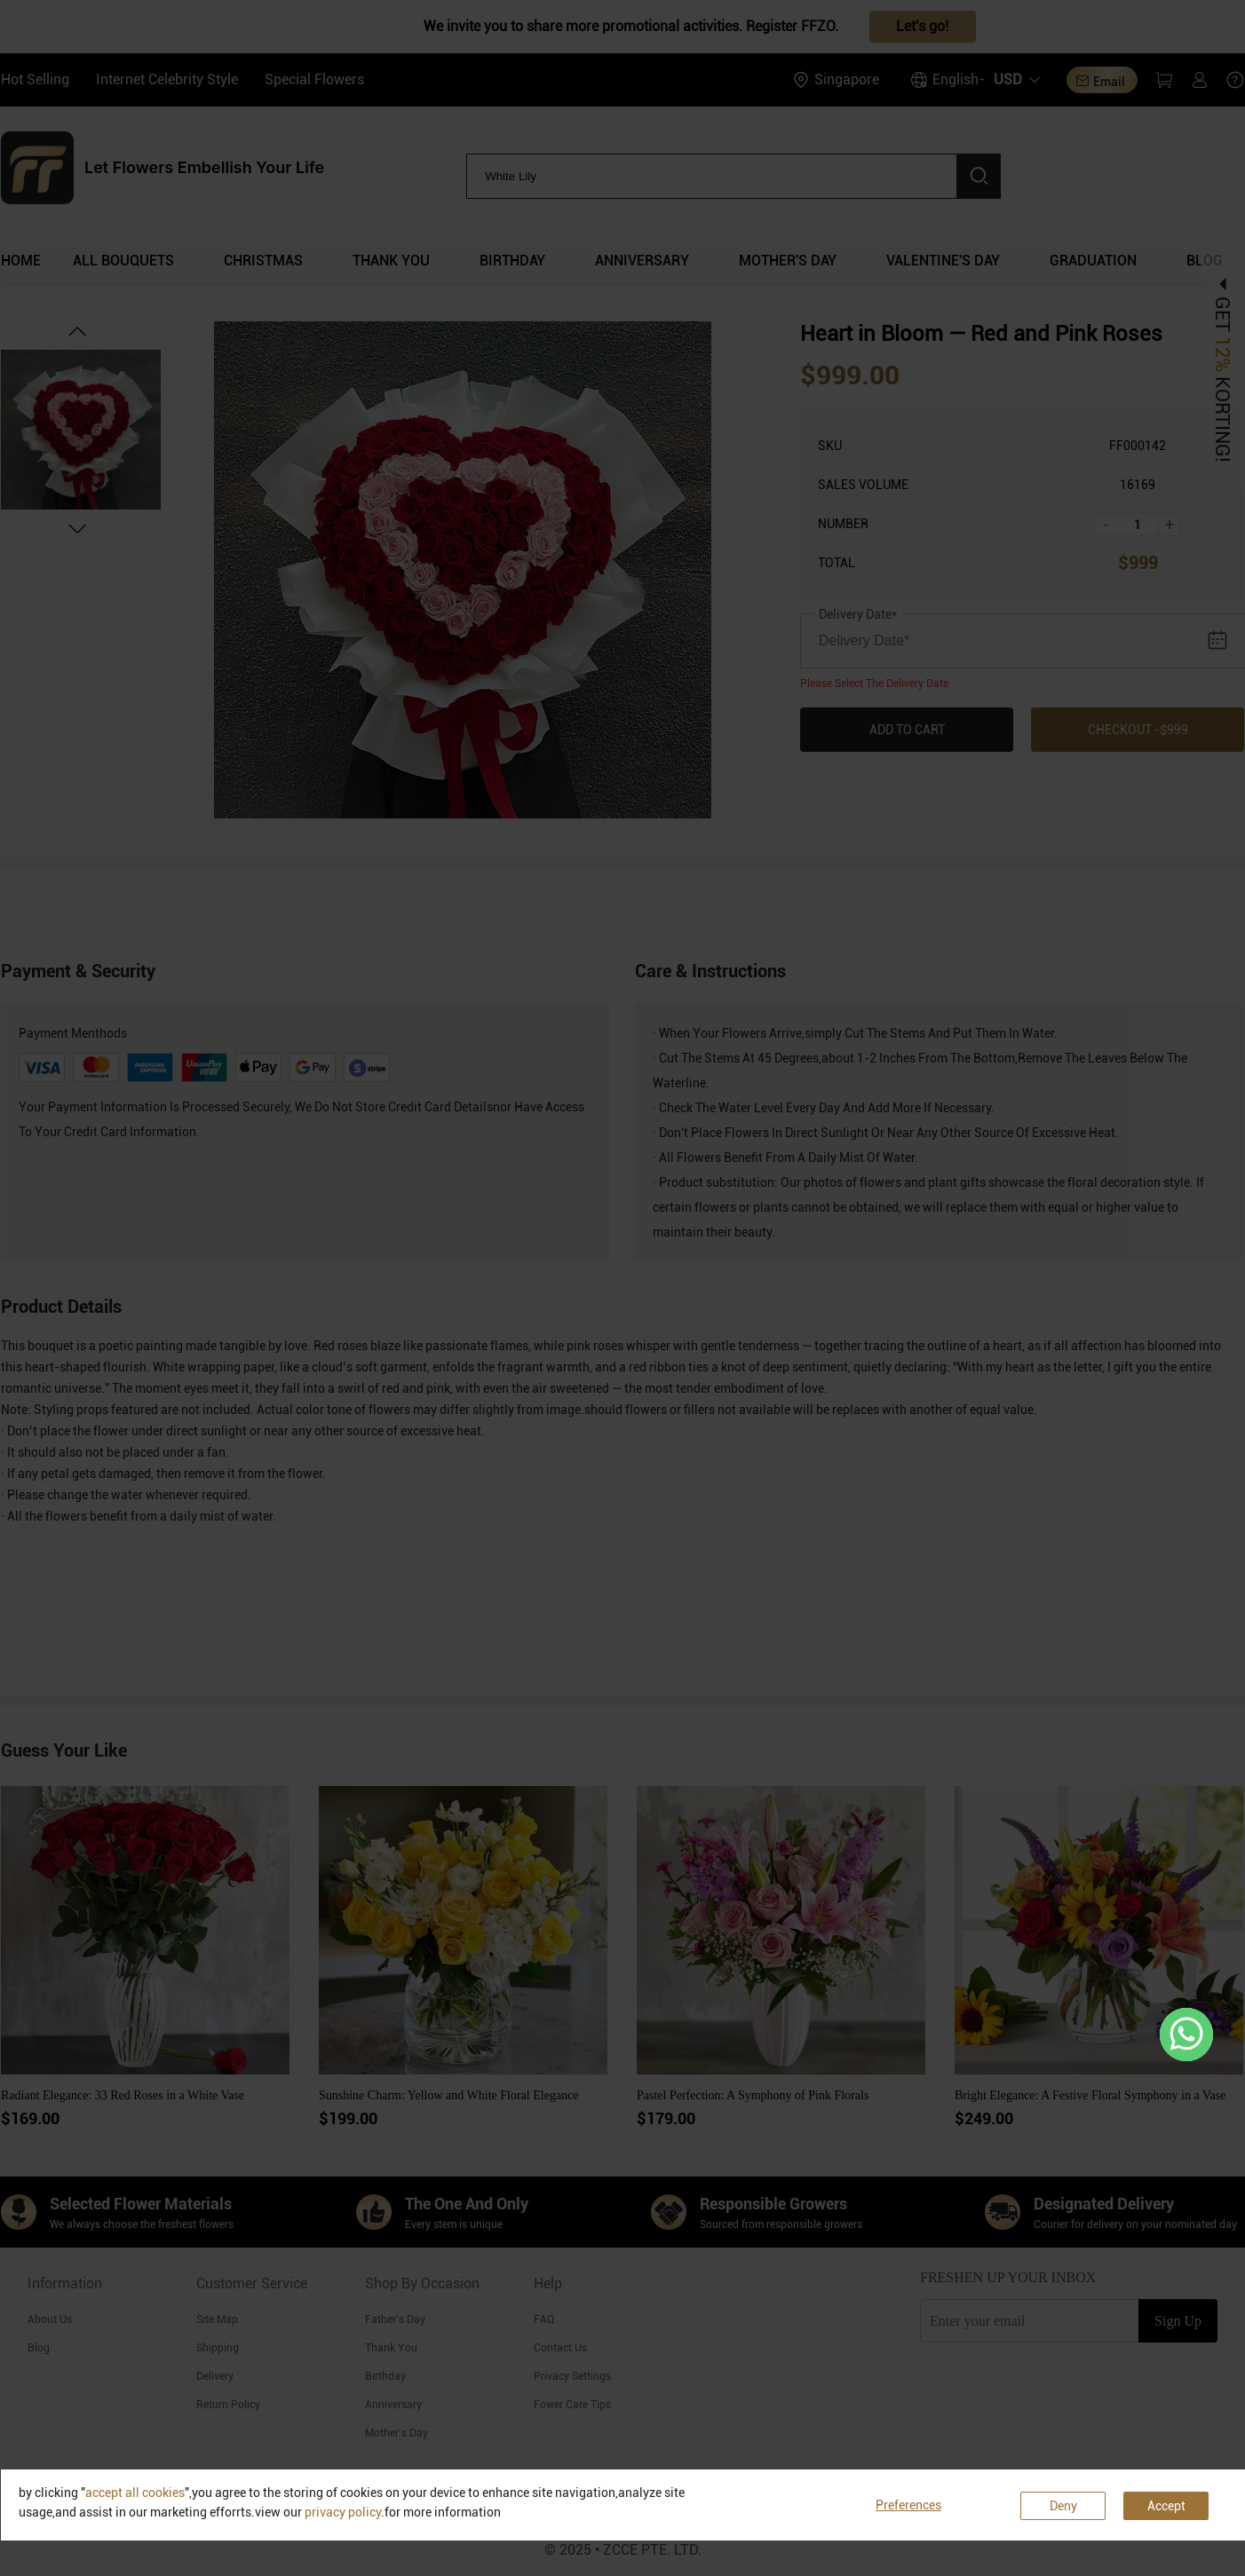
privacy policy (343, 2512)
